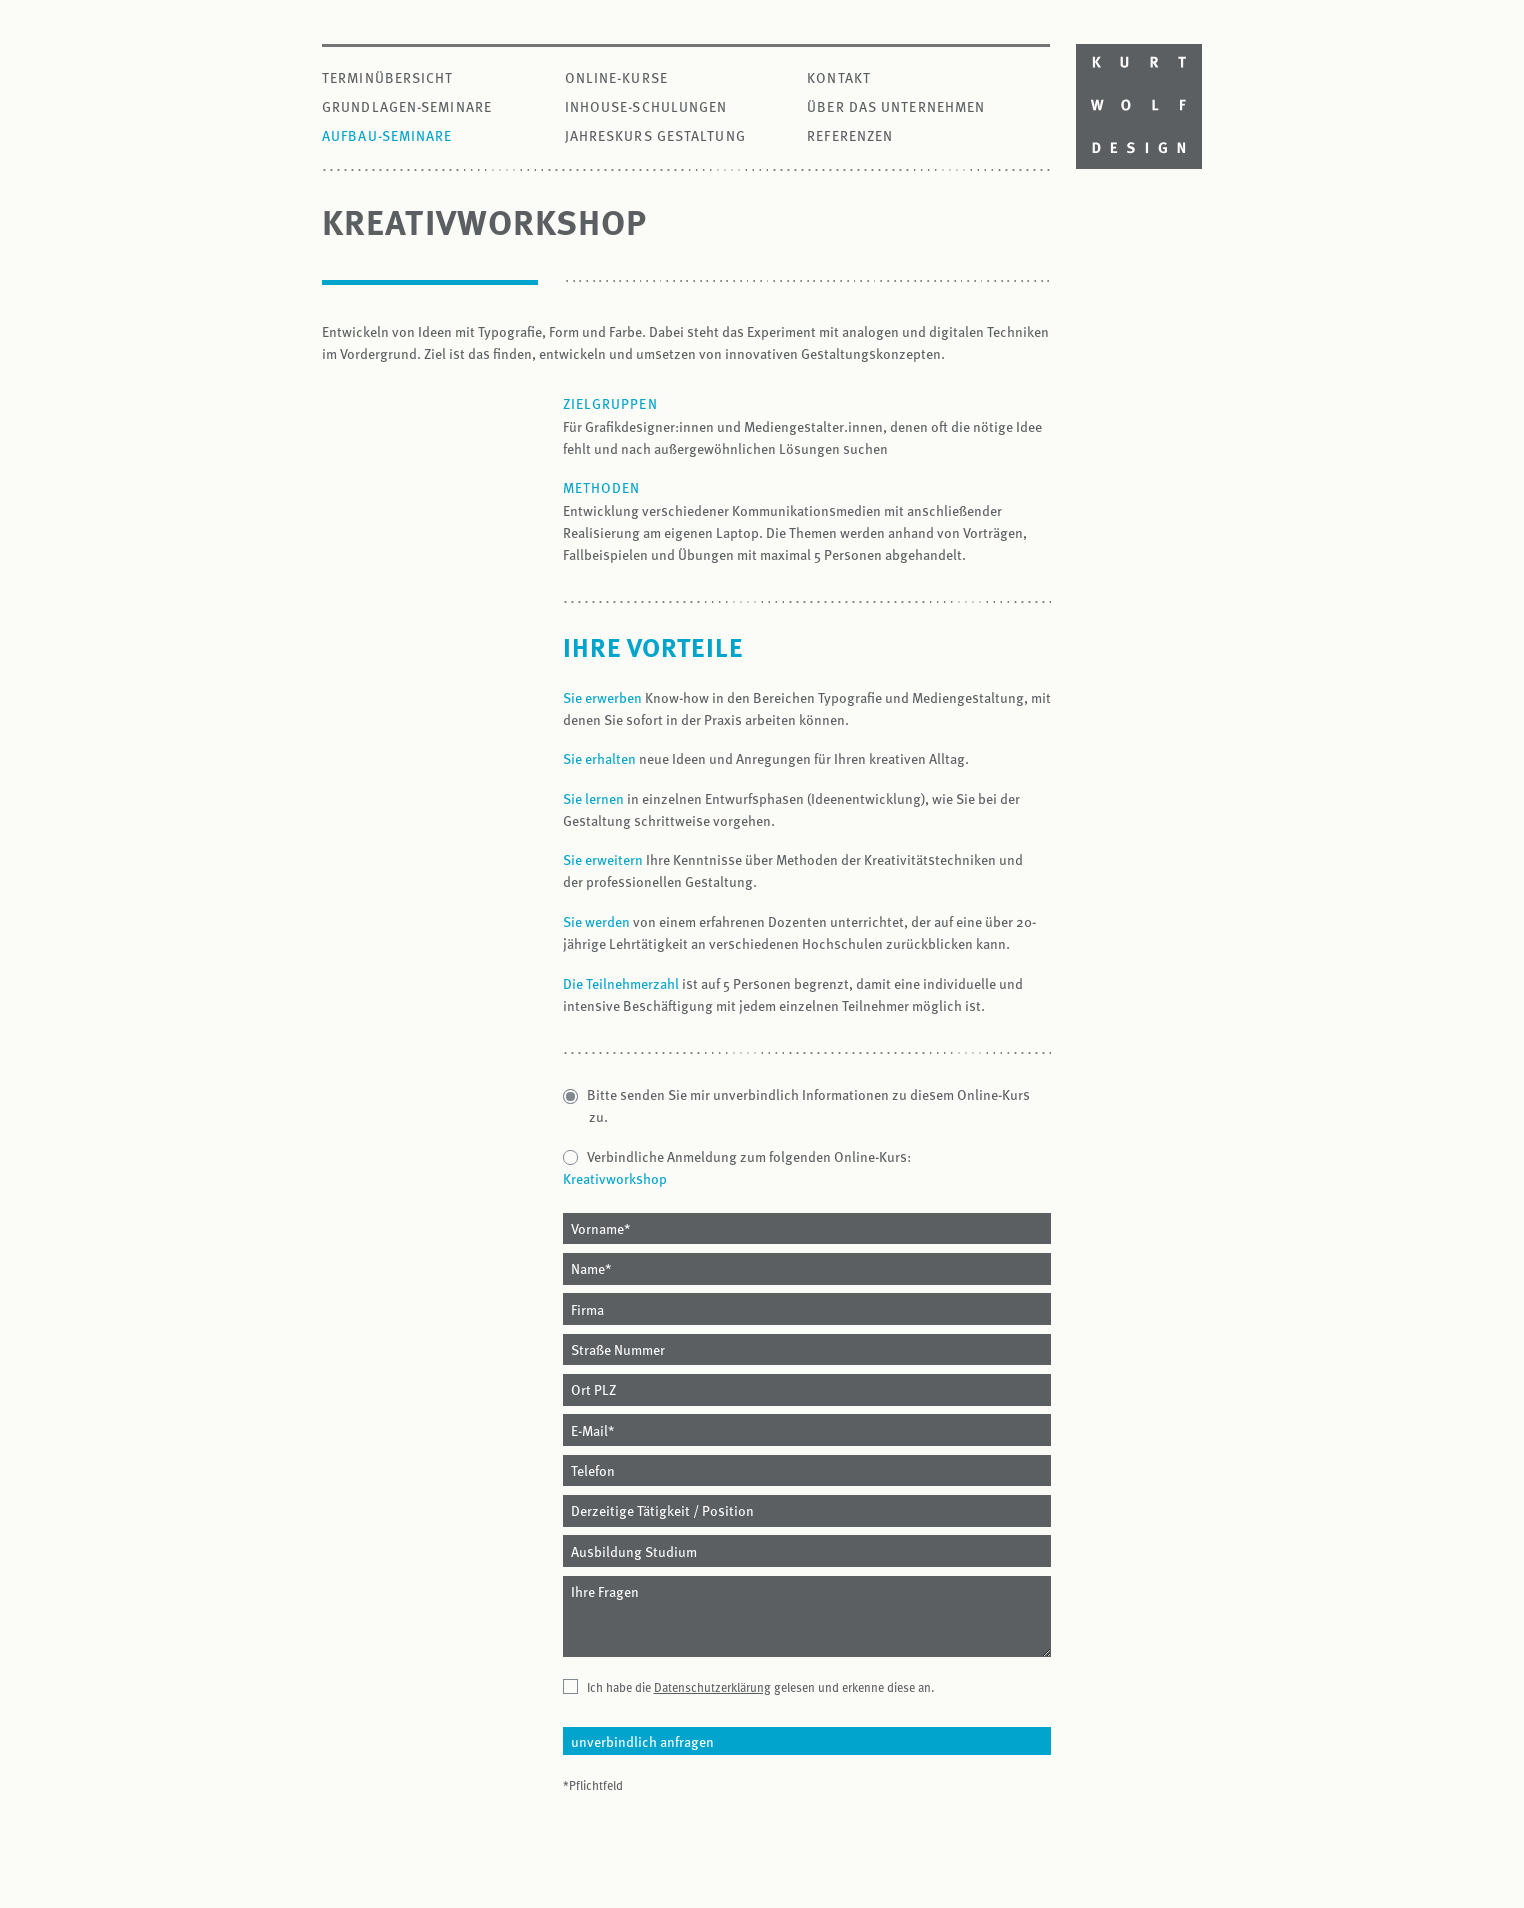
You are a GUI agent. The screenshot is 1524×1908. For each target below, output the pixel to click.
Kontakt (839, 77)
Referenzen (850, 135)
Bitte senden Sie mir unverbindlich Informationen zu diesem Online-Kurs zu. (809, 1105)
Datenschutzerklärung (712, 1687)
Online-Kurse (616, 77)
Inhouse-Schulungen (646, 106)
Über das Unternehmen (896, 106)
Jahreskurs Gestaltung (655, 135)
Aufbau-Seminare (387, 135)
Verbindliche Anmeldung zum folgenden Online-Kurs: (750, 1156)
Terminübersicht (388, 77)
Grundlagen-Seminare (407, 106)
